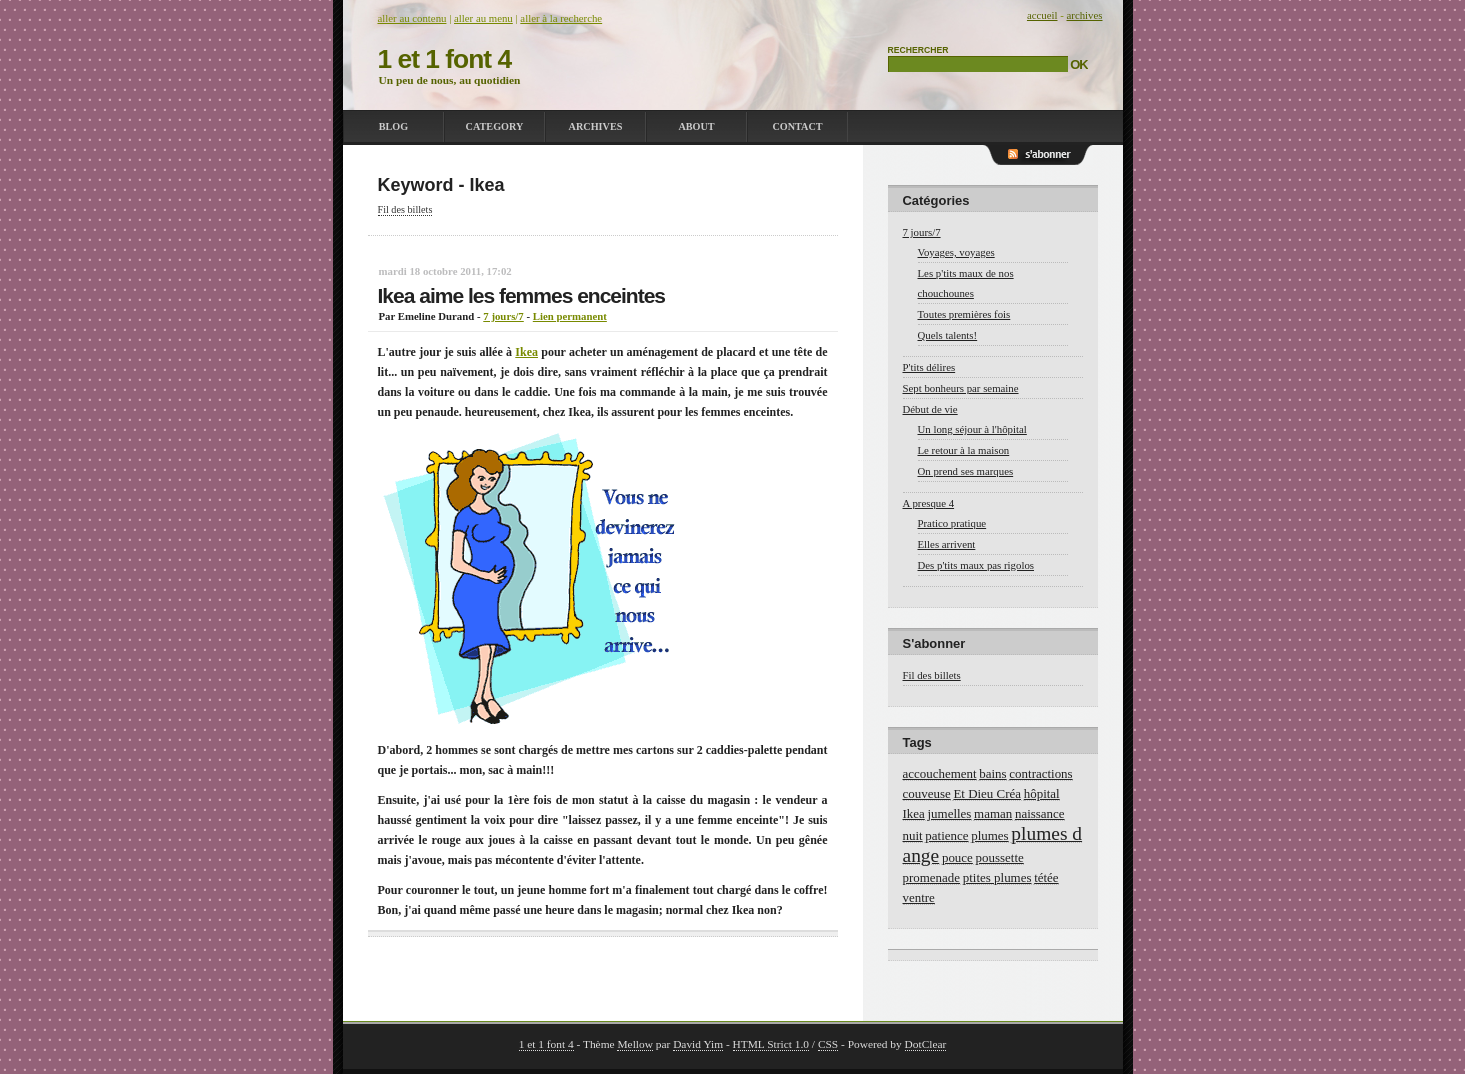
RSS (1053, 165)
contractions (1040, 773)
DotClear (926, 1044)
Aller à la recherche (561, 18)
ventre (919, 897)
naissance (1040, 813)
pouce (957, 857)
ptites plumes (997, 877)
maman (993, 813)
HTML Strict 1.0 (771, 1044)
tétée (1046, 877)
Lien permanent (570, 316)
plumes (989, 835)
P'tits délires (929, 367)
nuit (913, 835)
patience (946, 835)
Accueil (1042, 15)
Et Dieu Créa (987, 793)
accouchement (940, 773)
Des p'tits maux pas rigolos (976, 565)
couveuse (927, 793)
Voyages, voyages (956, 252)
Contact (797, 126)
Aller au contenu (412, 18)
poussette (1000, 857)
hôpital (1042, 793)
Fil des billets (405, 209)
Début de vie (930, 409)
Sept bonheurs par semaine (961, 388)
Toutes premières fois (964, 314)
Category (495, 126)
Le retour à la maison (964, 450)
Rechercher (918, 50)
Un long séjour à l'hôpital (972, 429)
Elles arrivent (947, 544)
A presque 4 (929, 503)
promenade (932, 877)
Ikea (526, 352)
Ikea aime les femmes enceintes (522, 295)
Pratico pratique (952, 523)
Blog (393, 126)
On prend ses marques (966, 471)
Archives (596, 126)
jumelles (950, 813)
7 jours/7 (503, 316)
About (696, 126)
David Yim (698, 1044)
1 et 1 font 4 (445, 59)
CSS (828, 1044)
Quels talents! (948, 335)
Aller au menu (483, 18)
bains (992, 773)
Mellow (634, 1044)
